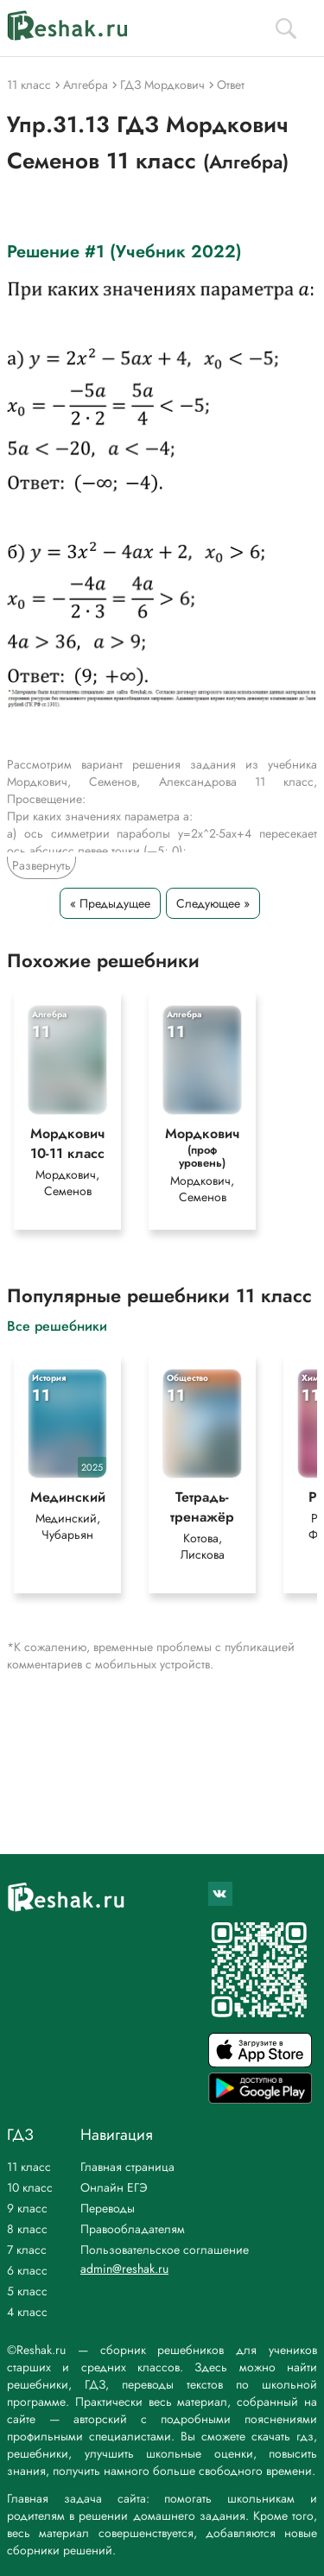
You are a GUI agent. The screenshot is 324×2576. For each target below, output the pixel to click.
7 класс (27, 2249)
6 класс (27, 2270)
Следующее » (213, 903)
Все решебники (57, 1325)
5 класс (27, 2291)
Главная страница (127, 2166)
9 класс (27, 2208)
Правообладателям (132, 2228)
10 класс (30, 2187)
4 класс (27, 2311)
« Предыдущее (110, 903)
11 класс (29, 2166)
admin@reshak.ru (124, 2268)
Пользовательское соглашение (164, 2249)
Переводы (107, 2208)
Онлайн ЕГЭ (114, 2187)
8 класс (27, 2228)
